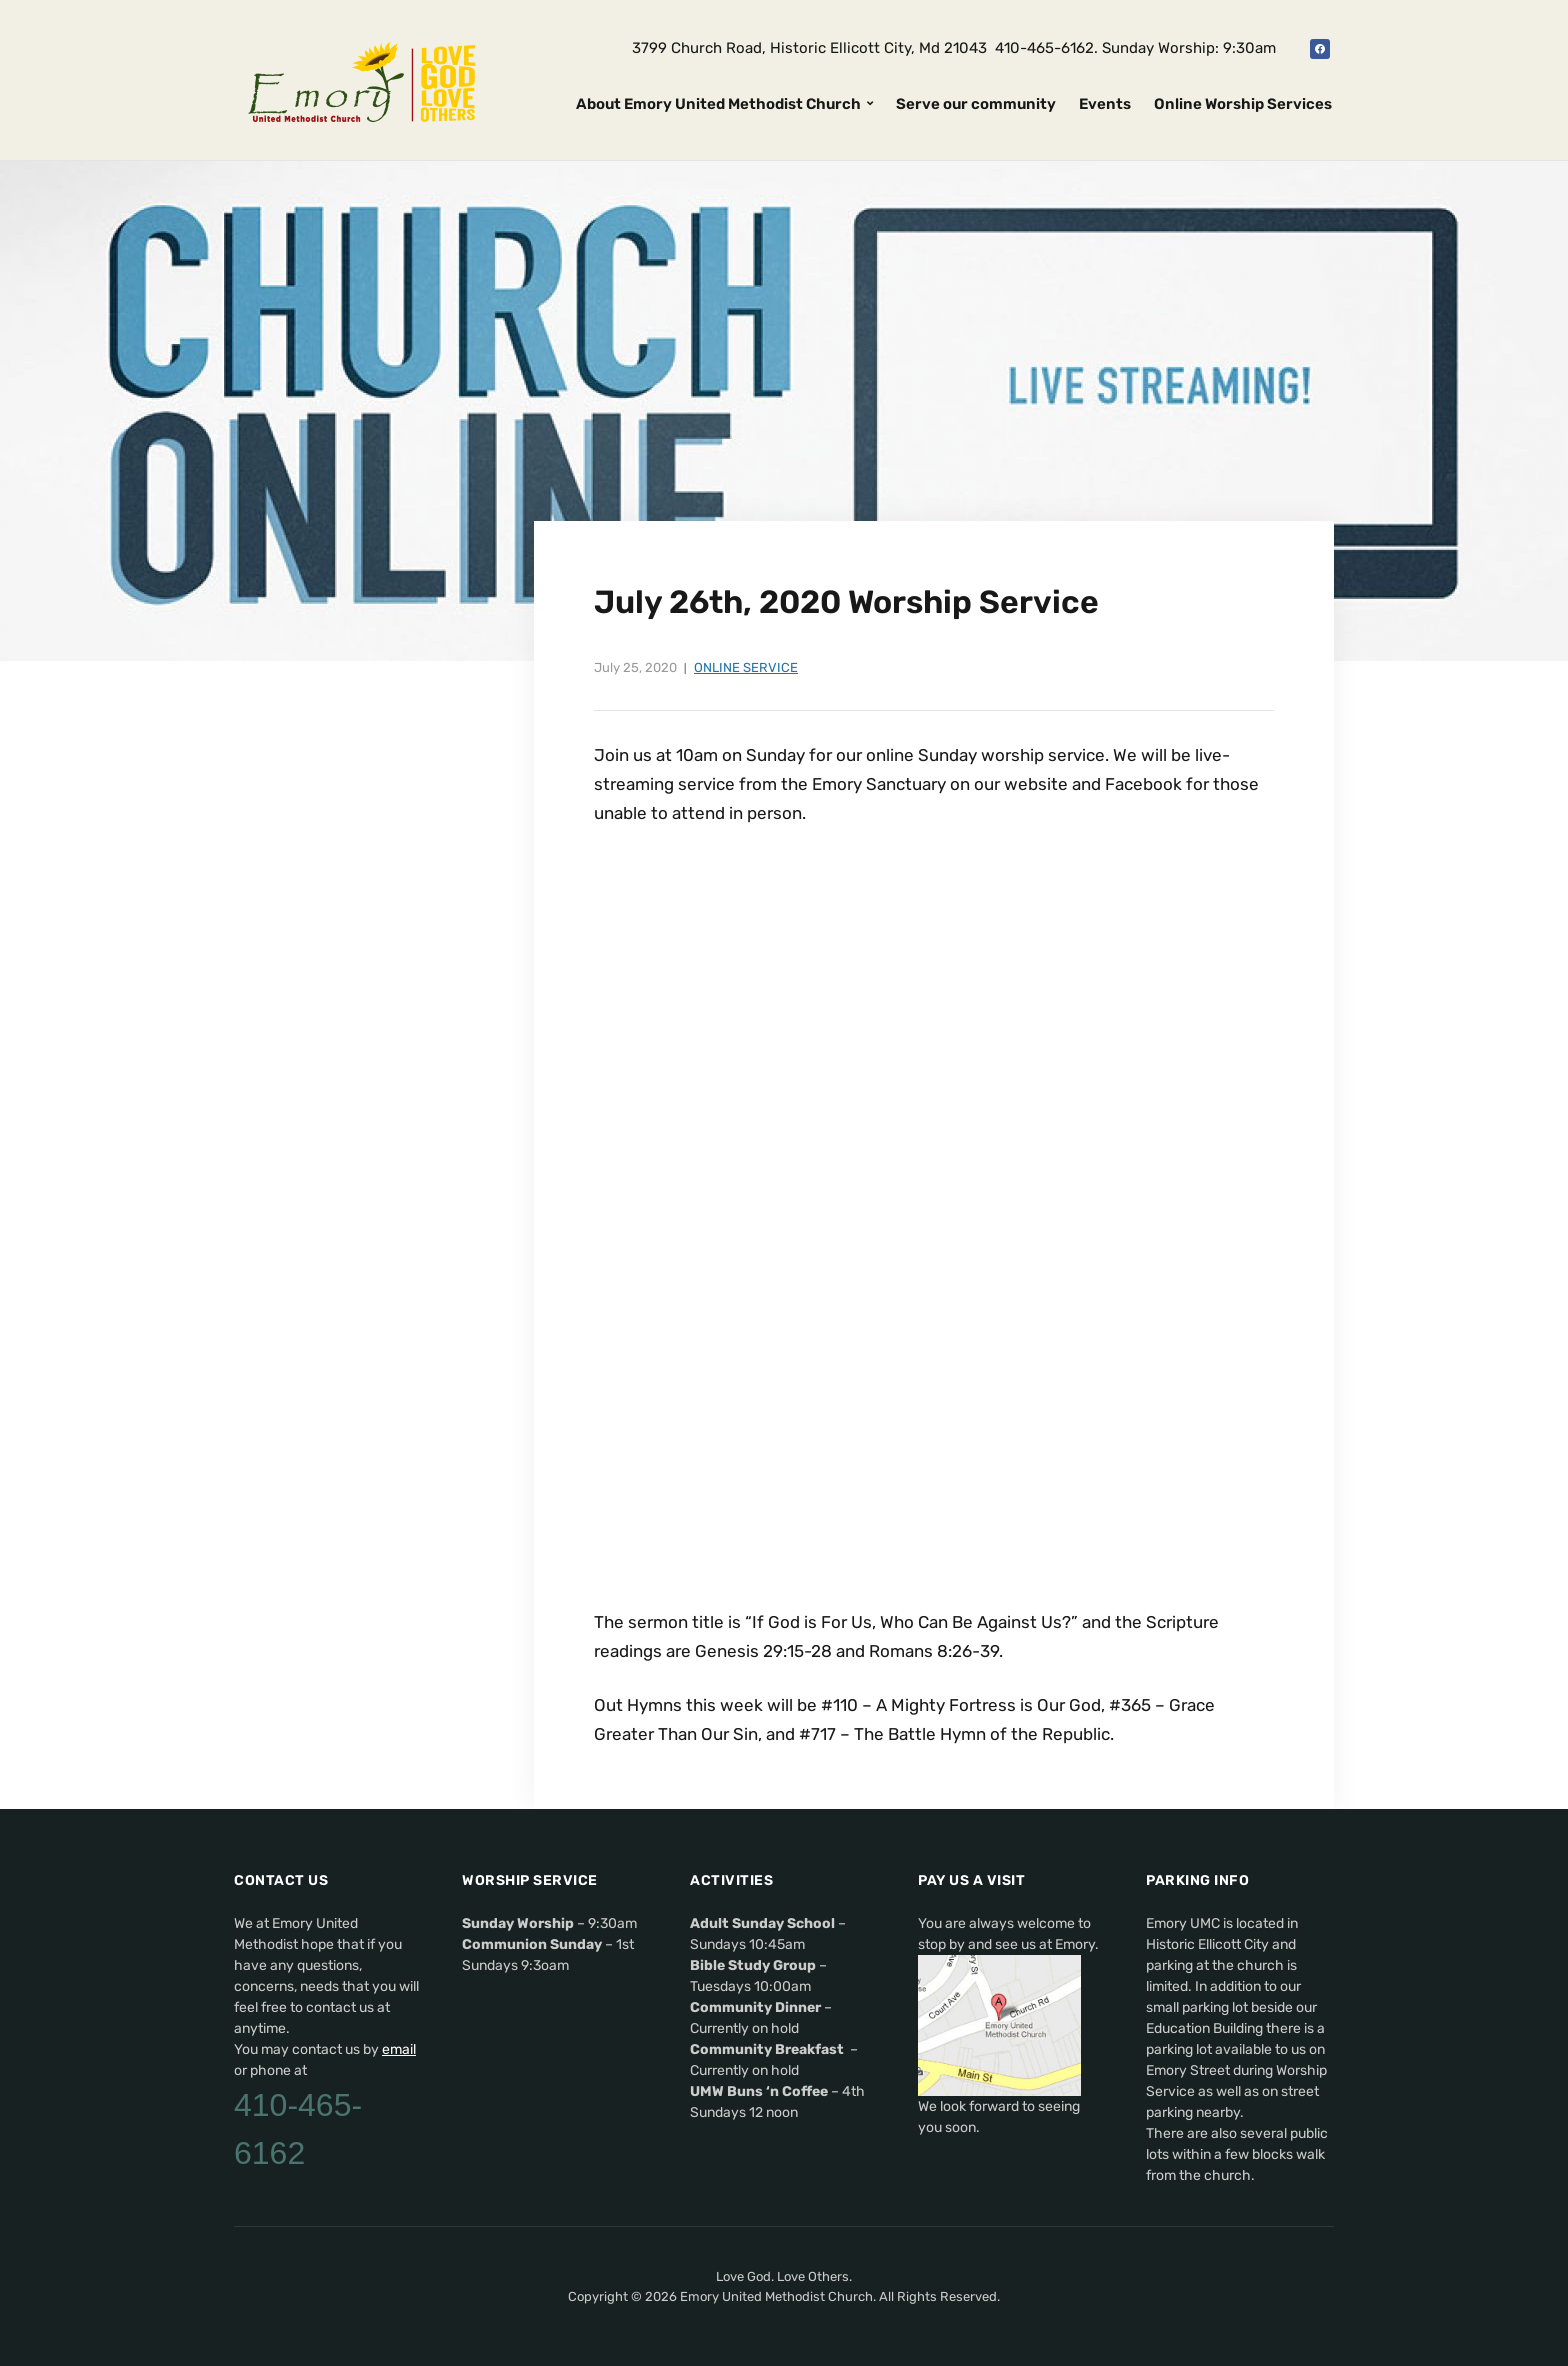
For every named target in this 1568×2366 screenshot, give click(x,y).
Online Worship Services (1243, 104)
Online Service (746, 667)
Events (1105, 104)
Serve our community (976, 104)
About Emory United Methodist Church (718, 104)
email (399, 2049)
